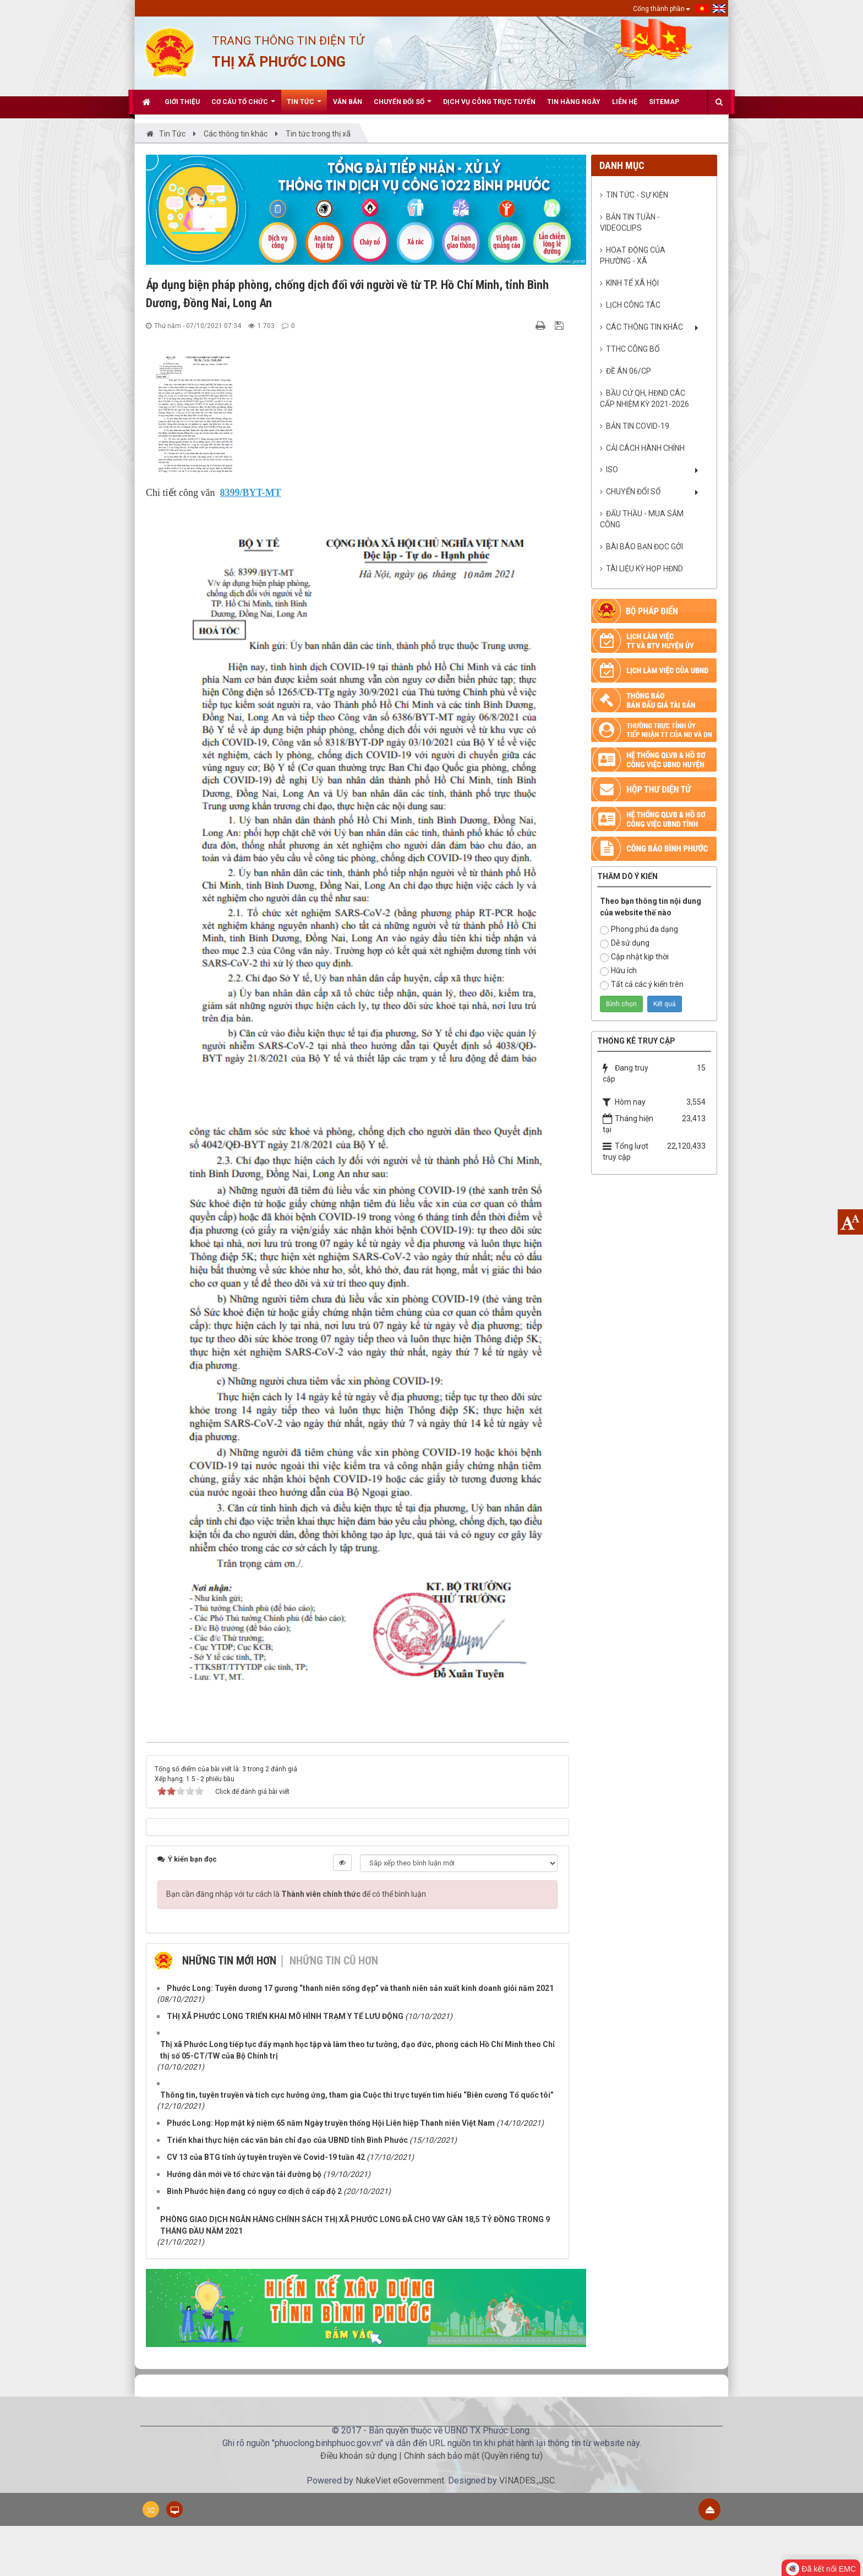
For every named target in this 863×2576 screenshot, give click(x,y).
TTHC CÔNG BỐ (633, 349)
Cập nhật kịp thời (634, 957)
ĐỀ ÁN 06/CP (628, 371)
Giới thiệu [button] (182, 102)
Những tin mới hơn (229, 1960)
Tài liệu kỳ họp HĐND (644, 568)
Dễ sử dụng (624, 943)
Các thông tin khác (644, 327)
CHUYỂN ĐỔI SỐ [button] (403, 106)
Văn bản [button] (347, 102)
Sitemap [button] (664, 102)
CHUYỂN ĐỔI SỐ (633, 491)
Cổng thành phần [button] (661, 9)
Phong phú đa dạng (639, 930)
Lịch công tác (633, 305)
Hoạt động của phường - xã (633, 255)
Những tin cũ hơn (334, 1960)
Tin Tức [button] (304, 106)
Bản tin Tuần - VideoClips (630, 222)
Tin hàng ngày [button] (573, 102)
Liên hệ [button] (624, 102)
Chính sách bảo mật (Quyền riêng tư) (473, 2456)
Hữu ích (618, 971)
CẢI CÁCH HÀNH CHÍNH (645, 448)
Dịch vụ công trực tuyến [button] (489, 102)
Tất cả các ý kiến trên (642, 985)
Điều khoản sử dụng (358, 2456)
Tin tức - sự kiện (637, 194)
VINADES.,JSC (527, 2480)
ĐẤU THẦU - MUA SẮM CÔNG (642, 519)
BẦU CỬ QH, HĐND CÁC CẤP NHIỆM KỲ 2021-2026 (644, 398)
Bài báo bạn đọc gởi (644, 546)
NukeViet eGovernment (400, 2480)
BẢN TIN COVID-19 (637, 426)
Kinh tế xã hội (632, 283)
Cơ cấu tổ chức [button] (243, 106)
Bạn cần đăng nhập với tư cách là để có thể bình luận (296, 1894)
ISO (612, 469)
